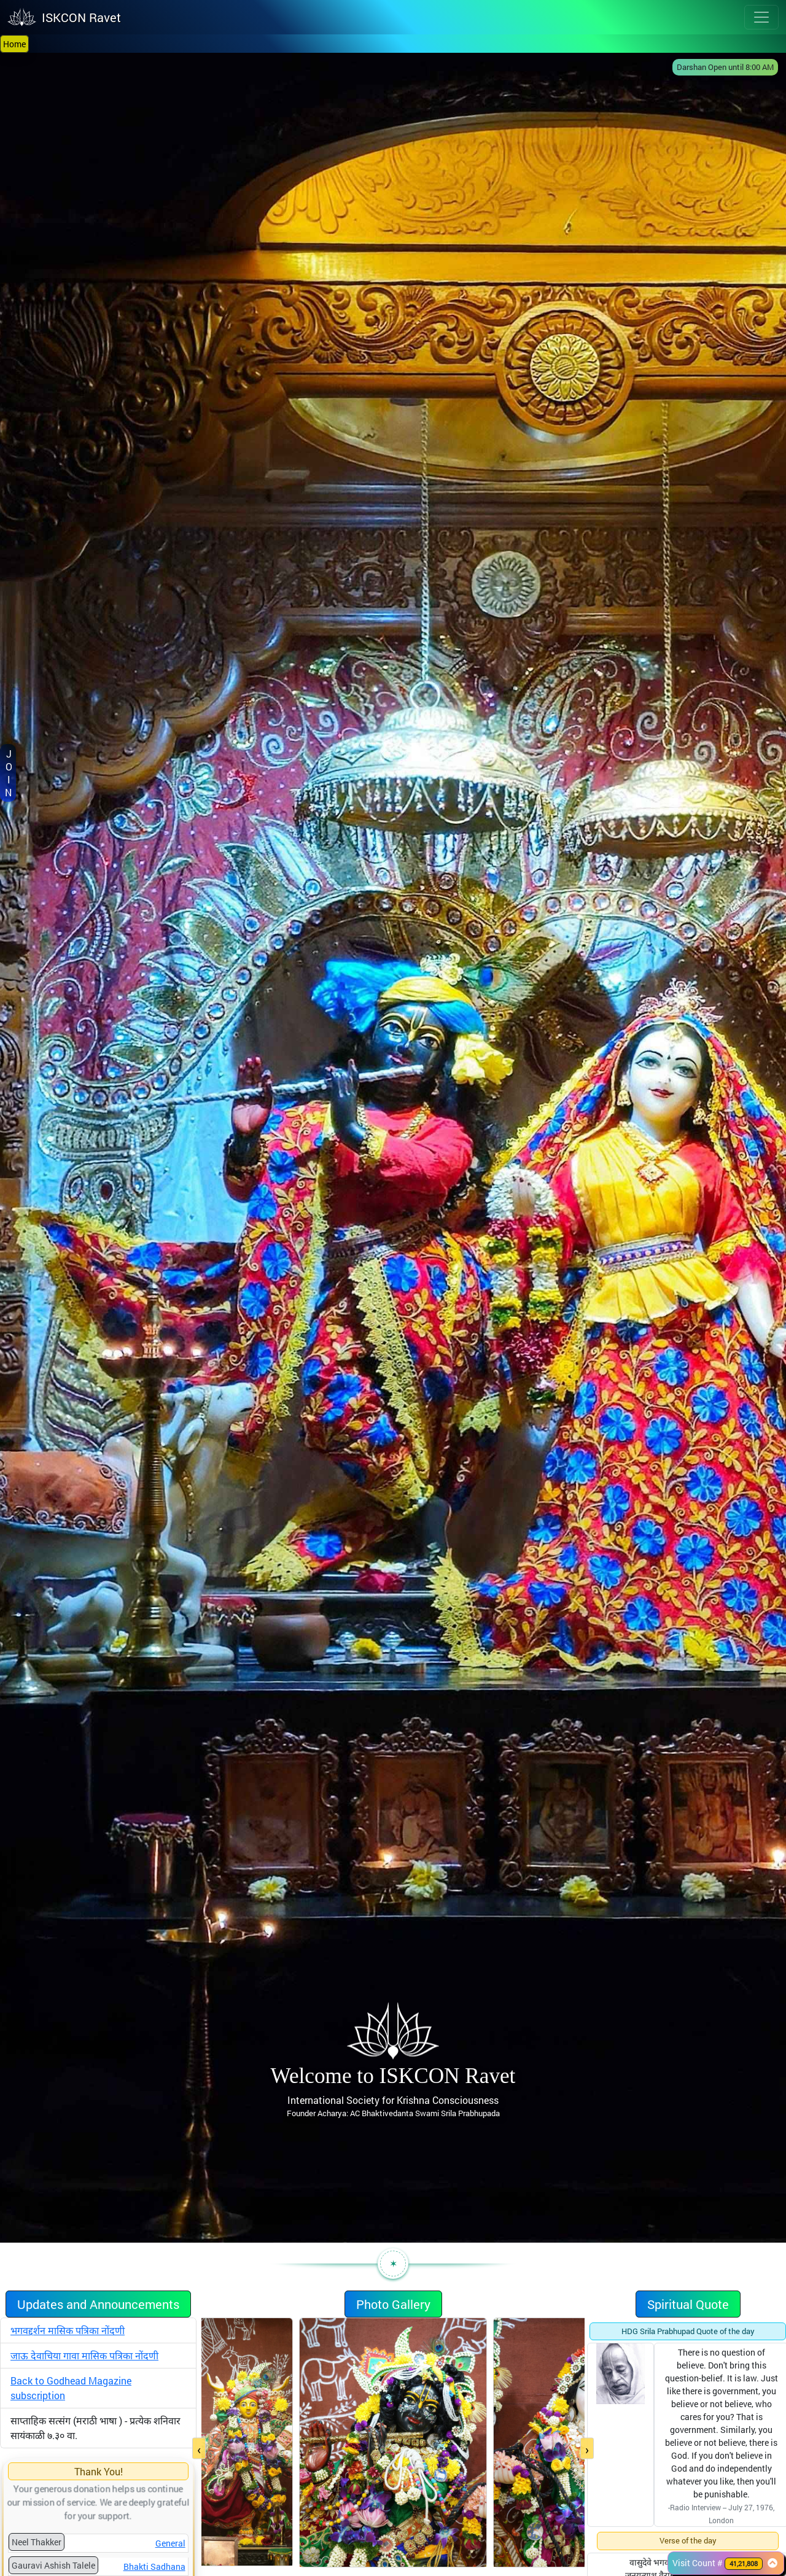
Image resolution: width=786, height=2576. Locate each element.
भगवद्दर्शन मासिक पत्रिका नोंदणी (67, 2330)
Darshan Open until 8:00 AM (725, 67)
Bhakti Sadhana (154, 2566)
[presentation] (199, 2448)
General (170, 2543)
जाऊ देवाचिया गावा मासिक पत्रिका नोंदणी (84, 2355)
